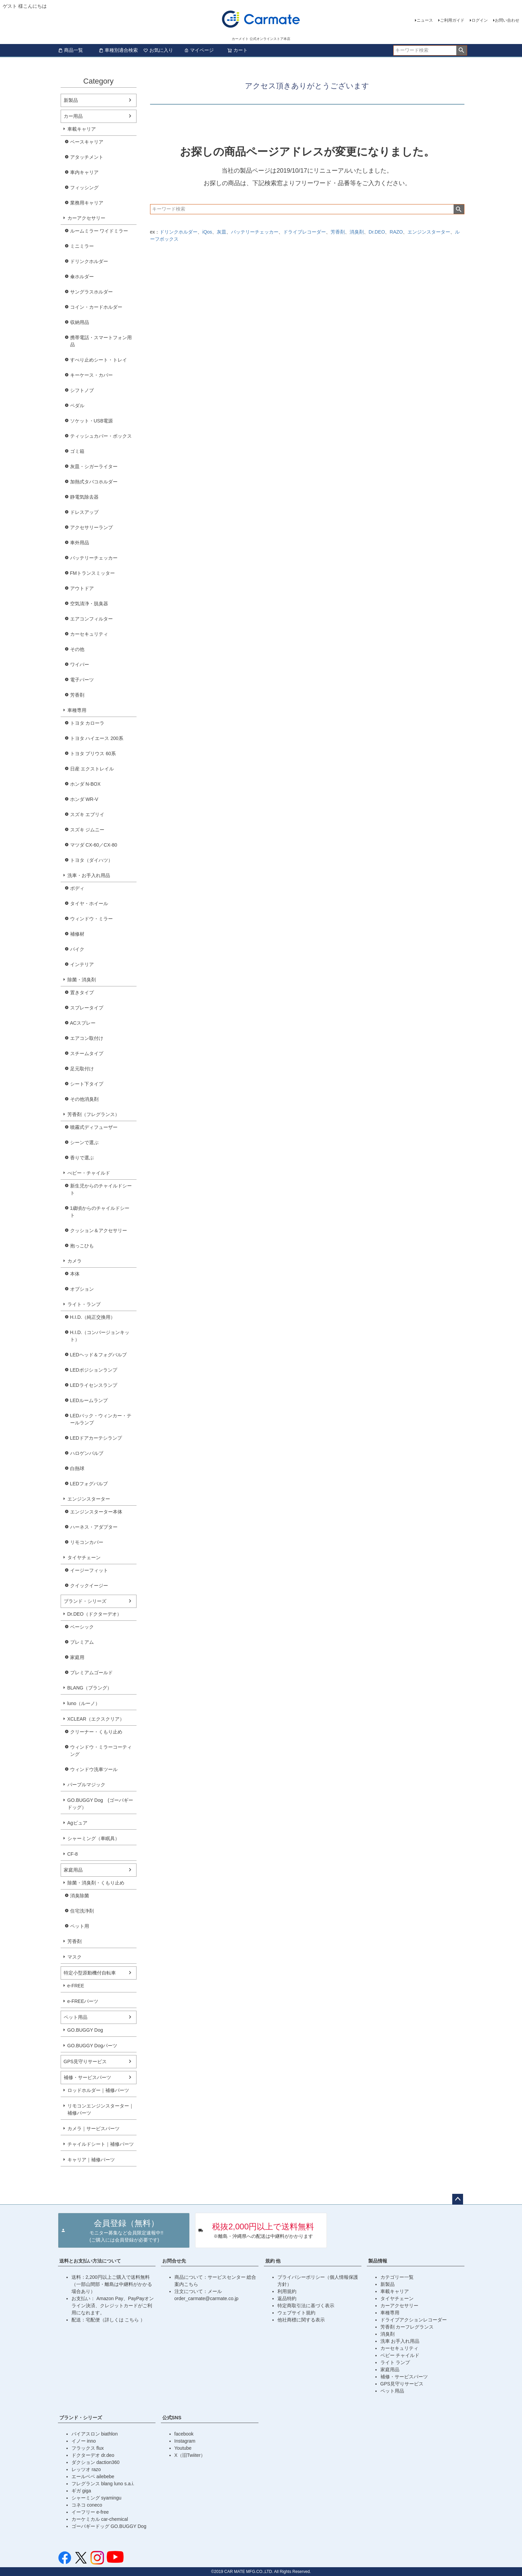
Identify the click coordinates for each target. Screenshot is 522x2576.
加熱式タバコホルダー (94, 481)
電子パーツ (82, 679)
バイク (77, 949)
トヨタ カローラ (87, 723)
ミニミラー (82, 246)
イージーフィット (89, 1570)
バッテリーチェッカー (94, 558)
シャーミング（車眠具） (93, 1838)
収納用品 (79, 322)
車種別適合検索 (118, 50)
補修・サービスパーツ (87, 2077)
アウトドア (82, 588)
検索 (461, 50)
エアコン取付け (86, 1038)
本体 (75, 1273)
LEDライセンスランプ (93, 1385)
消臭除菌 (79, 1895)
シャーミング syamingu (96, 2498)
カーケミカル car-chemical (99, 2519)
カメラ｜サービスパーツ (93, 2128)
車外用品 (79, 542)
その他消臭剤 (84, 1099)
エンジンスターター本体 (96, 1511)
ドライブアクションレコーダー (413, 2319)
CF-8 (72, 1854)
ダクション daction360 (95, 2462)
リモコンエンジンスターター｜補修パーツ (100, 2109)
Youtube (183, 2448)
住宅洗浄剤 (82, 1911)
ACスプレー (83, 1023)
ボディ (77, 888)
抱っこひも (82, 1245)
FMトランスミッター (92, 573)
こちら (132, 2319)
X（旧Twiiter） (190, 2455)
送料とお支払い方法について (90, 2261)
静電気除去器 (84, 497)
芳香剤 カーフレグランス (407, 2327)
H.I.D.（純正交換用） (93, 1317)
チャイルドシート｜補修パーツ (100, 2144)
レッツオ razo (86, 2469)
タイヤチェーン (84, 1557)
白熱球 (77, 1468)
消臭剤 (357, 232)
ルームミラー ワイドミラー (99, 231)
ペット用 (79, 1926)
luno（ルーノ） (83, 1703)
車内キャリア (84, 172)
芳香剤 (77, 695)
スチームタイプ (86, 1053)
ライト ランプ (395, 2362)
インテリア (82, 964)
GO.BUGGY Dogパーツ (92, 2045)
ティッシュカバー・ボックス (101, 436)
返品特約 (286, 2298)
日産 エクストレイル (92, 768)
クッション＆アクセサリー (98, 1230)
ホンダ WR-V (84, 799)
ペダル (77, 405)
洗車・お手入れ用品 (88, 875)
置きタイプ (82, 992)
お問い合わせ (507, 20)
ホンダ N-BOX (85, 784)
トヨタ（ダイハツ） (91, 860)
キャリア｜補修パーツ (91, 2159)
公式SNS (172, 2417)
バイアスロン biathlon (94, 2434)
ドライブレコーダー (304, 232)
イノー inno (83, 2441)
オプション (82, 1289)
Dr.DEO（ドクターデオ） (94, 1614)
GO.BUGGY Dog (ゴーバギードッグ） (100, 1803)
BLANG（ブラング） (89, 1687)
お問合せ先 (174, 2261)
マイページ (199, 50)
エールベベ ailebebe (92, 2476)
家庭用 (77, 1657)
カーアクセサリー (86, 218)
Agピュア (77, 1823)
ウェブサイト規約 (296, 2312)
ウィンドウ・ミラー (91, 918)
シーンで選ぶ (84, 1142)
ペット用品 (75, 2017)
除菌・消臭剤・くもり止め (95, 1882)
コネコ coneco (86, 2505)
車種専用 (76, 710)
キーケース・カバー (91, 375)
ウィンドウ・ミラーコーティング (101, 1750)
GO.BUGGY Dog (85, 2030)
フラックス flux (87, 2448)
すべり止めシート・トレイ (98, 360)
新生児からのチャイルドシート (101, 1189)
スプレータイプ (86, 1007)
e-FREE (75, 1985)
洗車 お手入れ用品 (400, 2341)
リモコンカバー (86, 1542)
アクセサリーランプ (91, 527)
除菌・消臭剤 (81, 979)
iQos (207, 232)
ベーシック (82, 1627)
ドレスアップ (84, 512)
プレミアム (82, 1642)
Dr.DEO (377, 232)
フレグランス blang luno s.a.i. (102, 2483)
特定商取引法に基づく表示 (305, 2305)
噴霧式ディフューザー (94, 1127)
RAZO (396, 232)
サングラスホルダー (91, 291)
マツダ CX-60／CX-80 (93, 845)
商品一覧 (70, 50)
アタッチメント (86, 157)
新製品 (71, 100)
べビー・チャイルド (88, 1173)
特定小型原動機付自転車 (90, 1972)
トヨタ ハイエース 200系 (96, 738)
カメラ (74, 1261)
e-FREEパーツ (83, 2001)
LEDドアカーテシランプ (96, 1438)
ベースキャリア (86, 142)
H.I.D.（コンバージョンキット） (100, 1336)
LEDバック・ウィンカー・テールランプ (100, 1419)
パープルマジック (86, 1784)
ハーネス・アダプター (94, 1527)
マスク (74, 1957)
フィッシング (84, 187)
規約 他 (273, 2261)
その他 (77, 649)
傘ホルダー (82, 276)
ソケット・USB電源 (91, 420)
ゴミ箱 (77, 451)
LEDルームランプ (89, 1400)
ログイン (480, 20)
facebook (184, 2434)
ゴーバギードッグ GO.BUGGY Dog (108, 2526)
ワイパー (79, 664)
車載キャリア (81, 129)
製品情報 (377, 2261)
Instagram (184, 2441)
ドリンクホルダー (89, 261)
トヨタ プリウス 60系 (93, 753)
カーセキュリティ (89, 634)
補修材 (77, 934)
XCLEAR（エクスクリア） (95, 1719)
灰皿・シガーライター (94, 466)
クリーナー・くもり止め (96, 1731)
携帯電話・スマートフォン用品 (101, 341)
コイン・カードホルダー (96, 307)
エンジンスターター (88, 1499)
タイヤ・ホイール (89, 903)
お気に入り (158, 50)
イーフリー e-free (90, 2512)
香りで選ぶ (82, 1157)
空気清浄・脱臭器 (89, 603)
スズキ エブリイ (87, 814)
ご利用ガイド (452, 20)
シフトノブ (82, 390)
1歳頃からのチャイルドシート (100, 1211)
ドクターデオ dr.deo (92, 2455)
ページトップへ (457, 2199)
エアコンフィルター (91, 618)
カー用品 (73, 116)
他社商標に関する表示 (301, 2319)
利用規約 (286, 2291)
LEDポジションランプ (93, 1370)
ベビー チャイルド (400, 2355)
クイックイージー (89, 1585)
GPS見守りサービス (85, 2061)
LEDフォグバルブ (89, 1483)
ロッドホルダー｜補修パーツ (98, 2090)
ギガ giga (81, 2490)
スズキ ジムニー (87, 829)
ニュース (425, 20)
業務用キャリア (86, 202)
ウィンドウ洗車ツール (94, 1769)
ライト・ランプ (84, 1304)
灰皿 (221, 232)
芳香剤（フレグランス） (93, 1114)
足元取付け (82, 1068)
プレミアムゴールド (91, 1672)
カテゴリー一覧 (397, 2277)
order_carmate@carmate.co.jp (206, 2298)
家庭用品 (73, 1870)
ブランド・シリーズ (85, 1601)
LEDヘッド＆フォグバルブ (98, 1354)
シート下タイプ (86, 1084)
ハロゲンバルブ (86, 1453)
